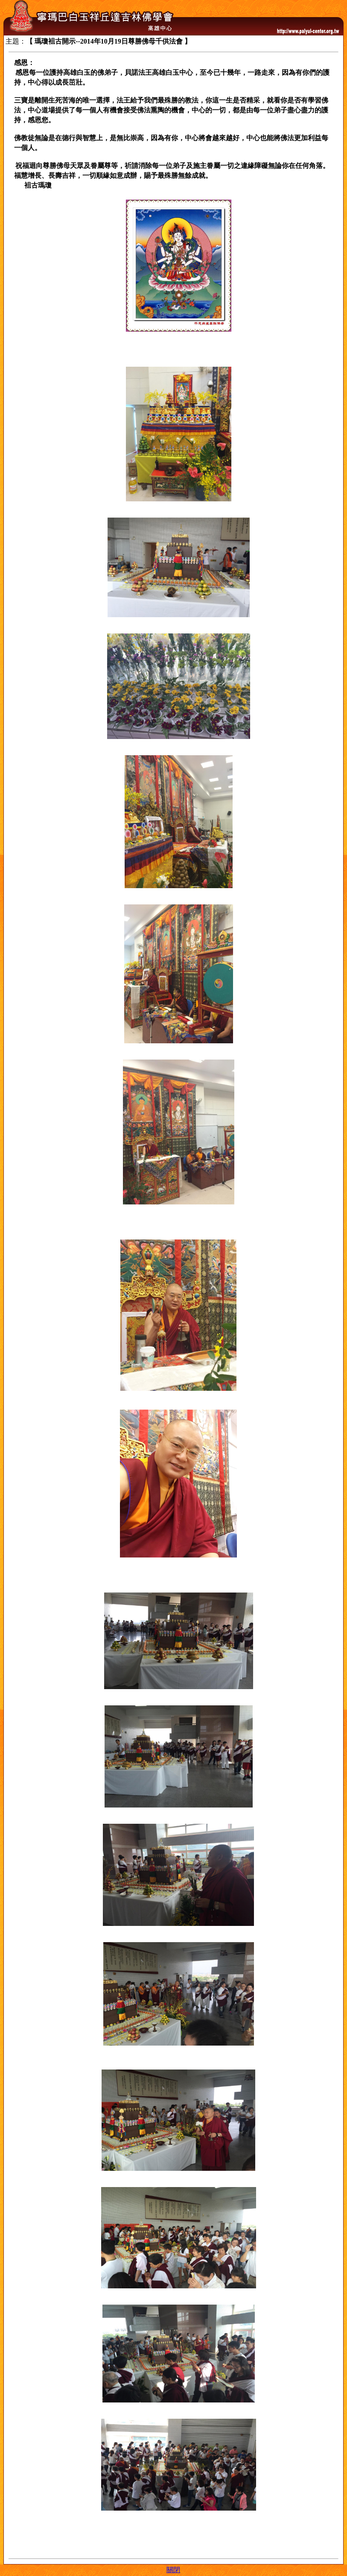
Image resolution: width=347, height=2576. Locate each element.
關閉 (173, 2569)
